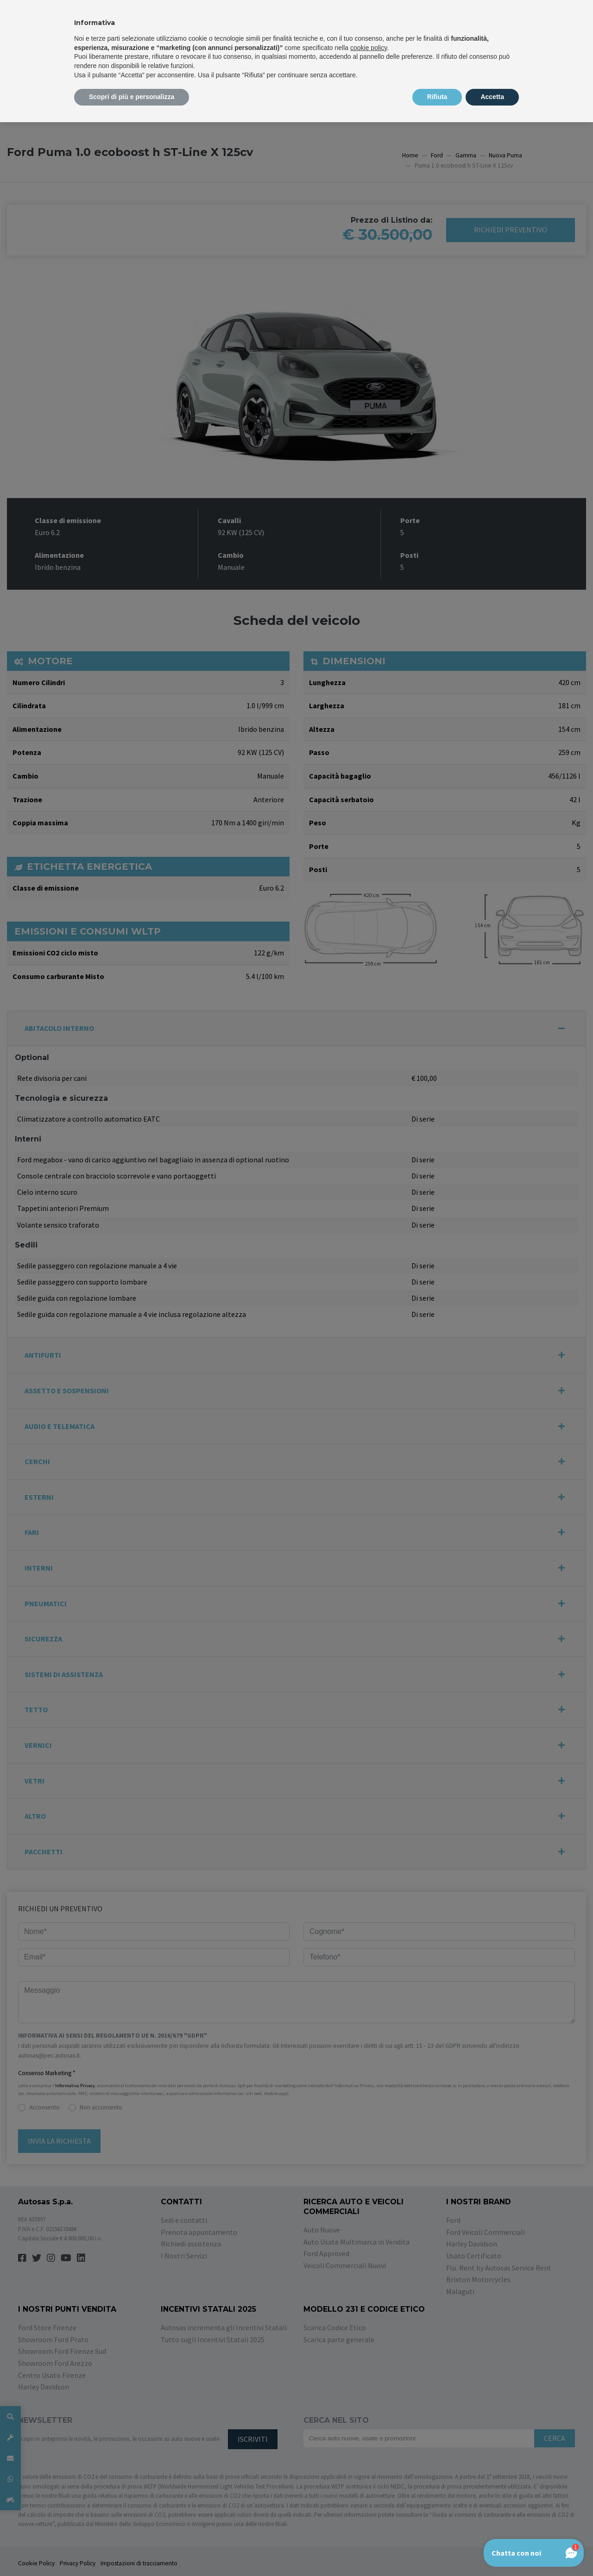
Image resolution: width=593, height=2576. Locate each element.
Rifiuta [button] (437, 96)
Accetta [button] (492, 96)
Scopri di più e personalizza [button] (131, 96)
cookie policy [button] (368, 47)
